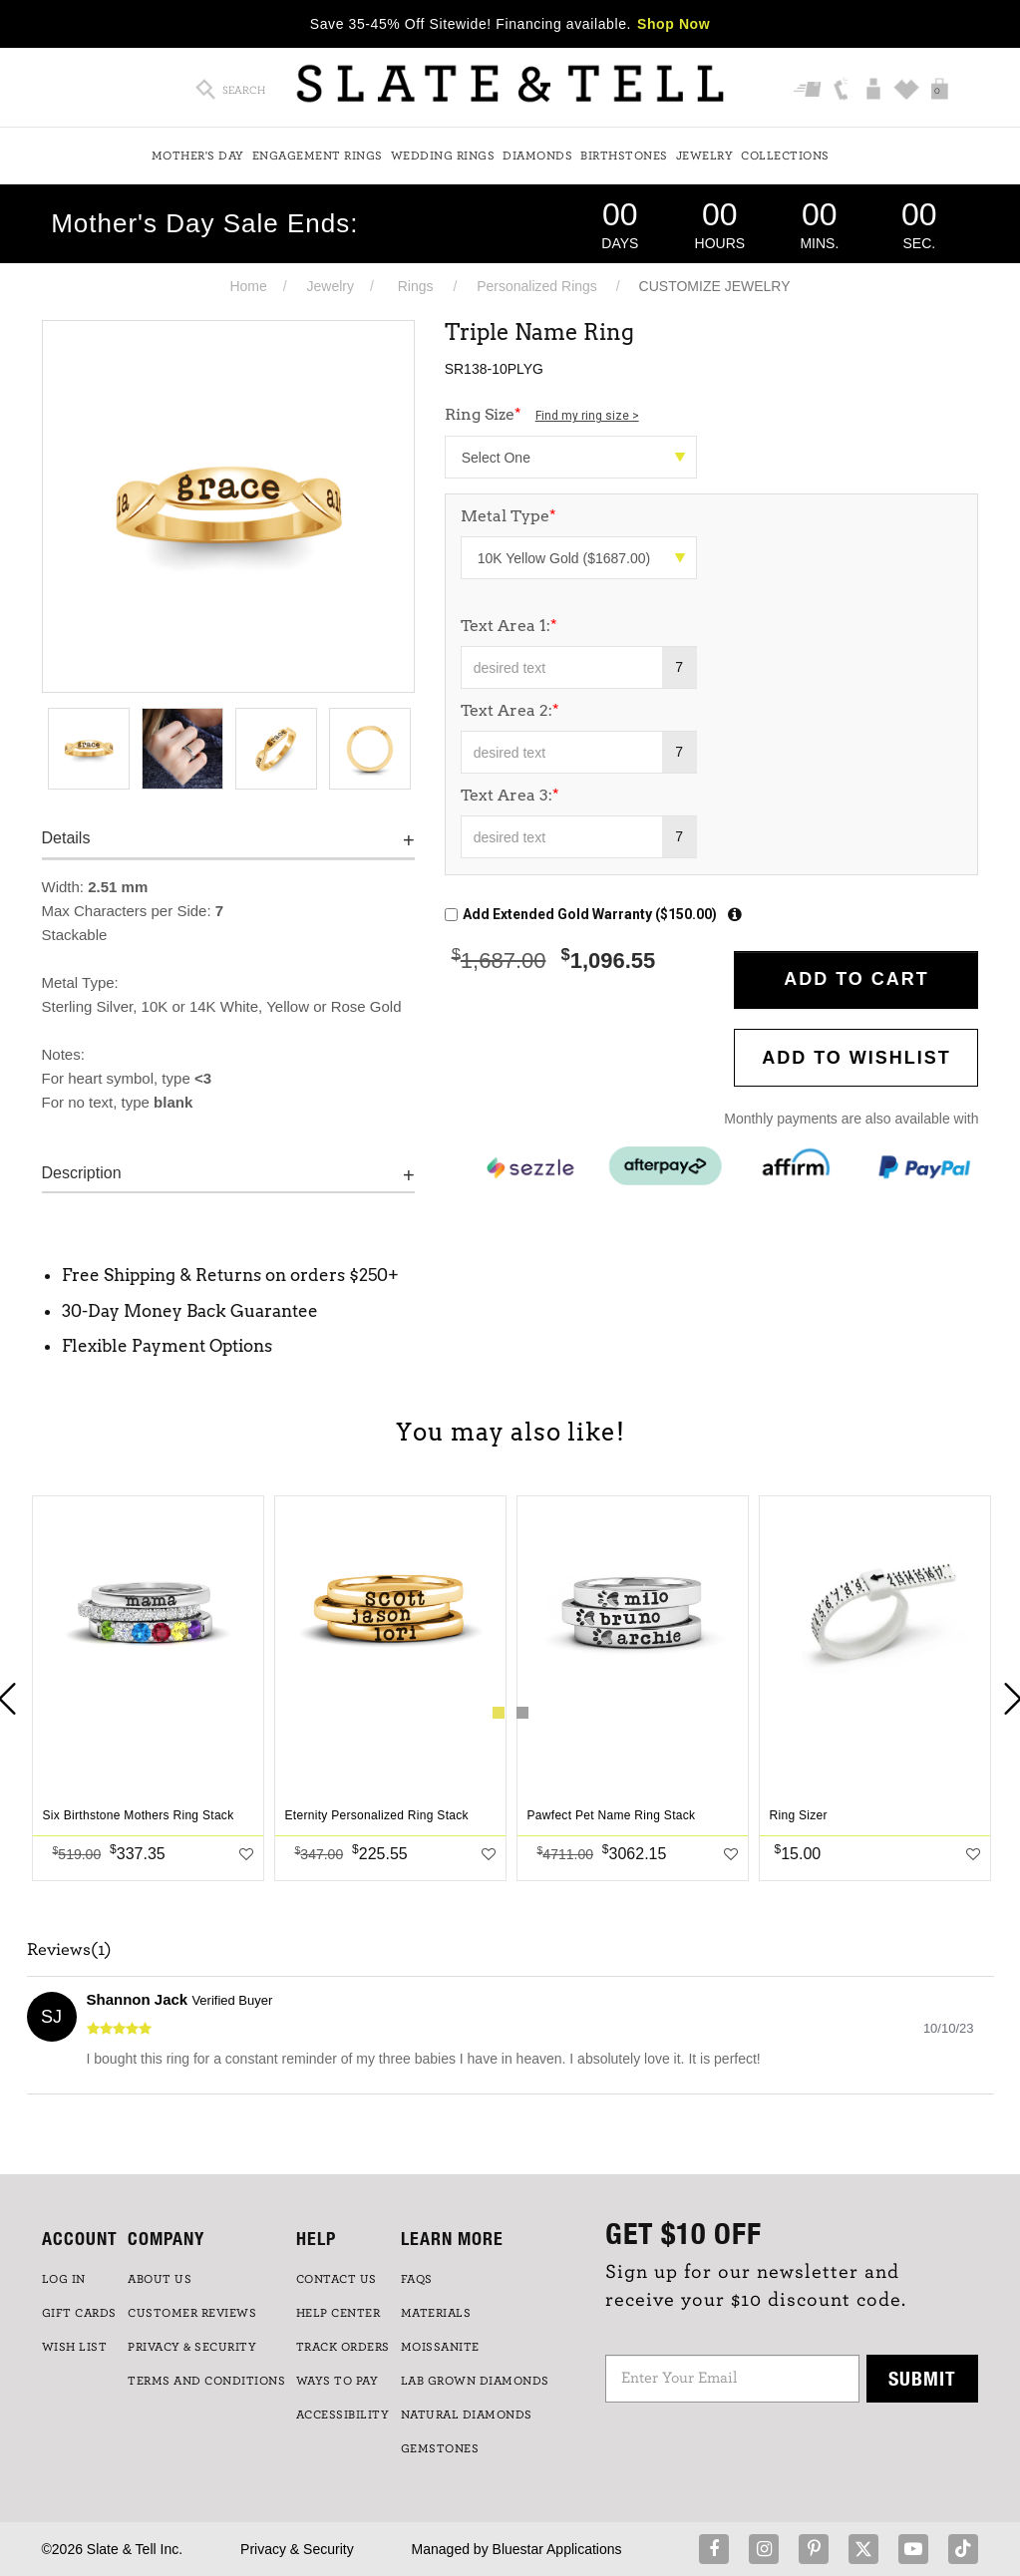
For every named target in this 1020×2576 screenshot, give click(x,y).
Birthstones (624, 155)
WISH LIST (75, 2347)
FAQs (417, 2279)
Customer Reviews (192, 2313)
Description (82, 1172)
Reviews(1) (69, 1950)
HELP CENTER (338, 2313)
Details (66, 837)
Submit (922, 2378)
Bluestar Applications (557, 2549)
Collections (785, 155)
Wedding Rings (443, 155)
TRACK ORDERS (343, 2347)
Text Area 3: (510, 795)
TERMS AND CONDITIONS (206, 2381)
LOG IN (64, 2279)
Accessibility (343, 2414)
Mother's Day (198, 155)
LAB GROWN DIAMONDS (475, 2381)
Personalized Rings (537, 286)
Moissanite (440, 2347)
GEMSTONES (440, 2448)
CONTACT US (336, 2279)
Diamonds (537, 155)
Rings (416, 286)
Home (247, 286)
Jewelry (705, 155)
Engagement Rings (317, 155)
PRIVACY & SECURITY (192, 2347)
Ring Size (542, 414)
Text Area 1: (509, 625)
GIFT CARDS (79, 2313)
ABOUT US (159, 2279)
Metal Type (508, 515)
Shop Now (673, 24)
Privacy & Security (297, 2549)
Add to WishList (856, 1058)
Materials (436, 2313)
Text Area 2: (510, 710)
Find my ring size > (587, 416)
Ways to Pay (337, 2381)
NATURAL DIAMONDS (466, 2414)
